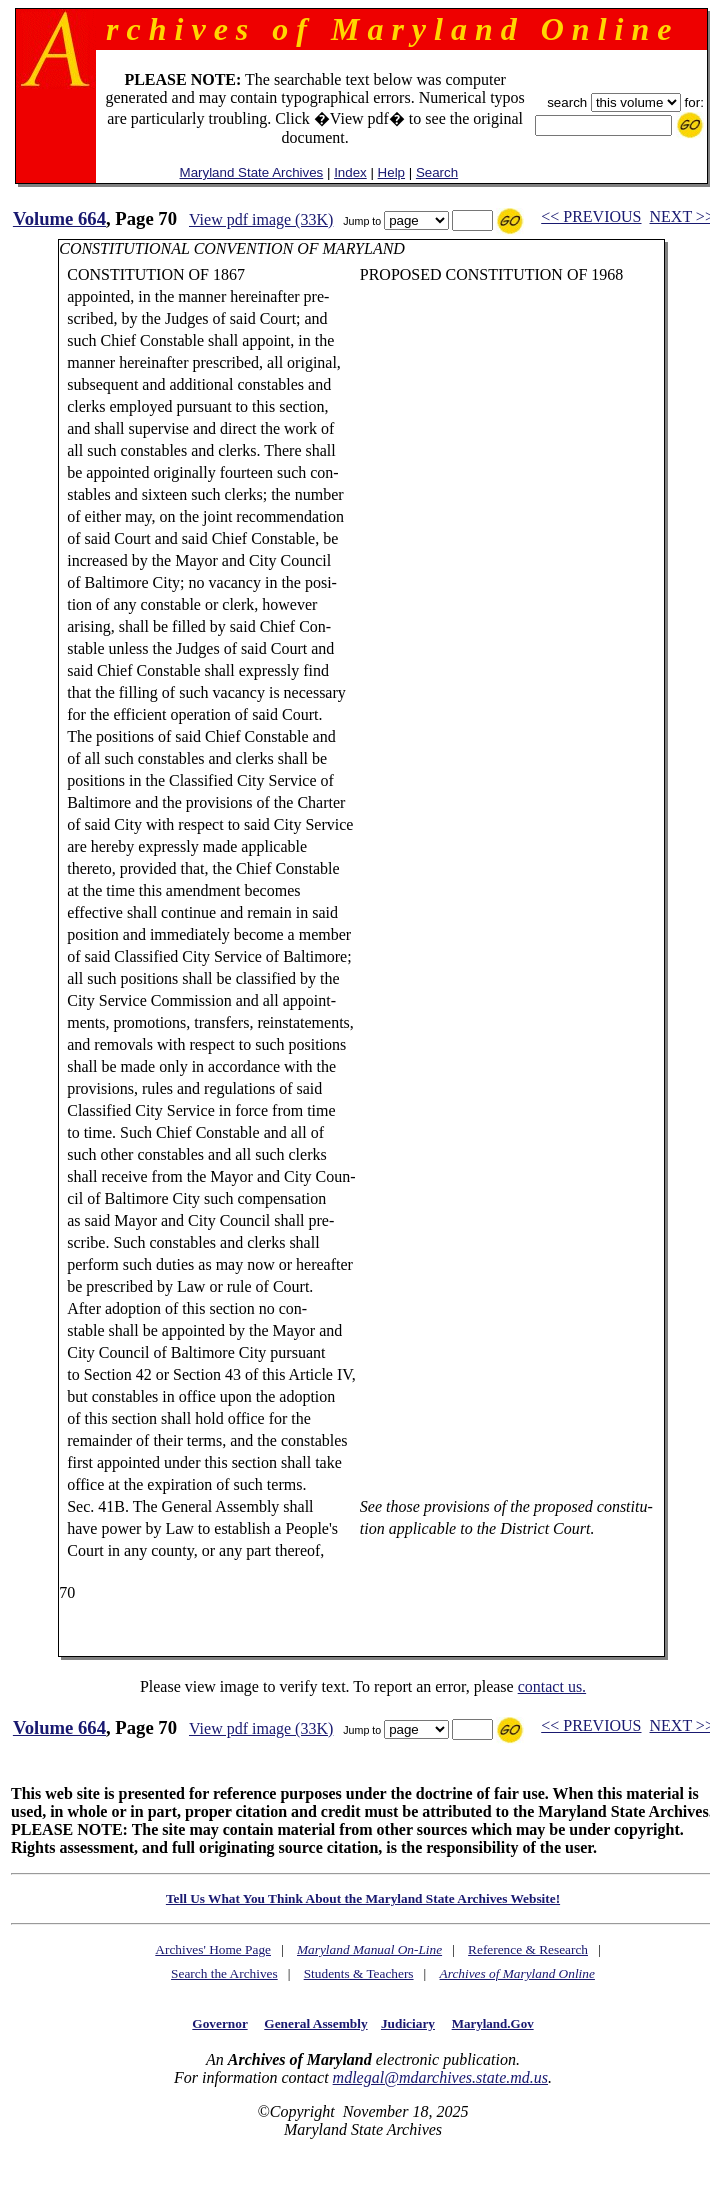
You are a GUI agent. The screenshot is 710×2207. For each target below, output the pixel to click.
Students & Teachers (359, 1973)
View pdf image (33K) (261, 219)
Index (350, 172)
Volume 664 (59, 218)
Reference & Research (528, 1949)
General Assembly (315, 2023)
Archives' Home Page (213, 1949)
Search (437, 172)
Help (391, 172)
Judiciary (408, 2023)
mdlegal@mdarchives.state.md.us (440, 2077)
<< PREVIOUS (591, 216)
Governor (219, 2023)
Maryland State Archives (252, 172)
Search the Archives (224, 1973)
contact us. (552, 1686)
